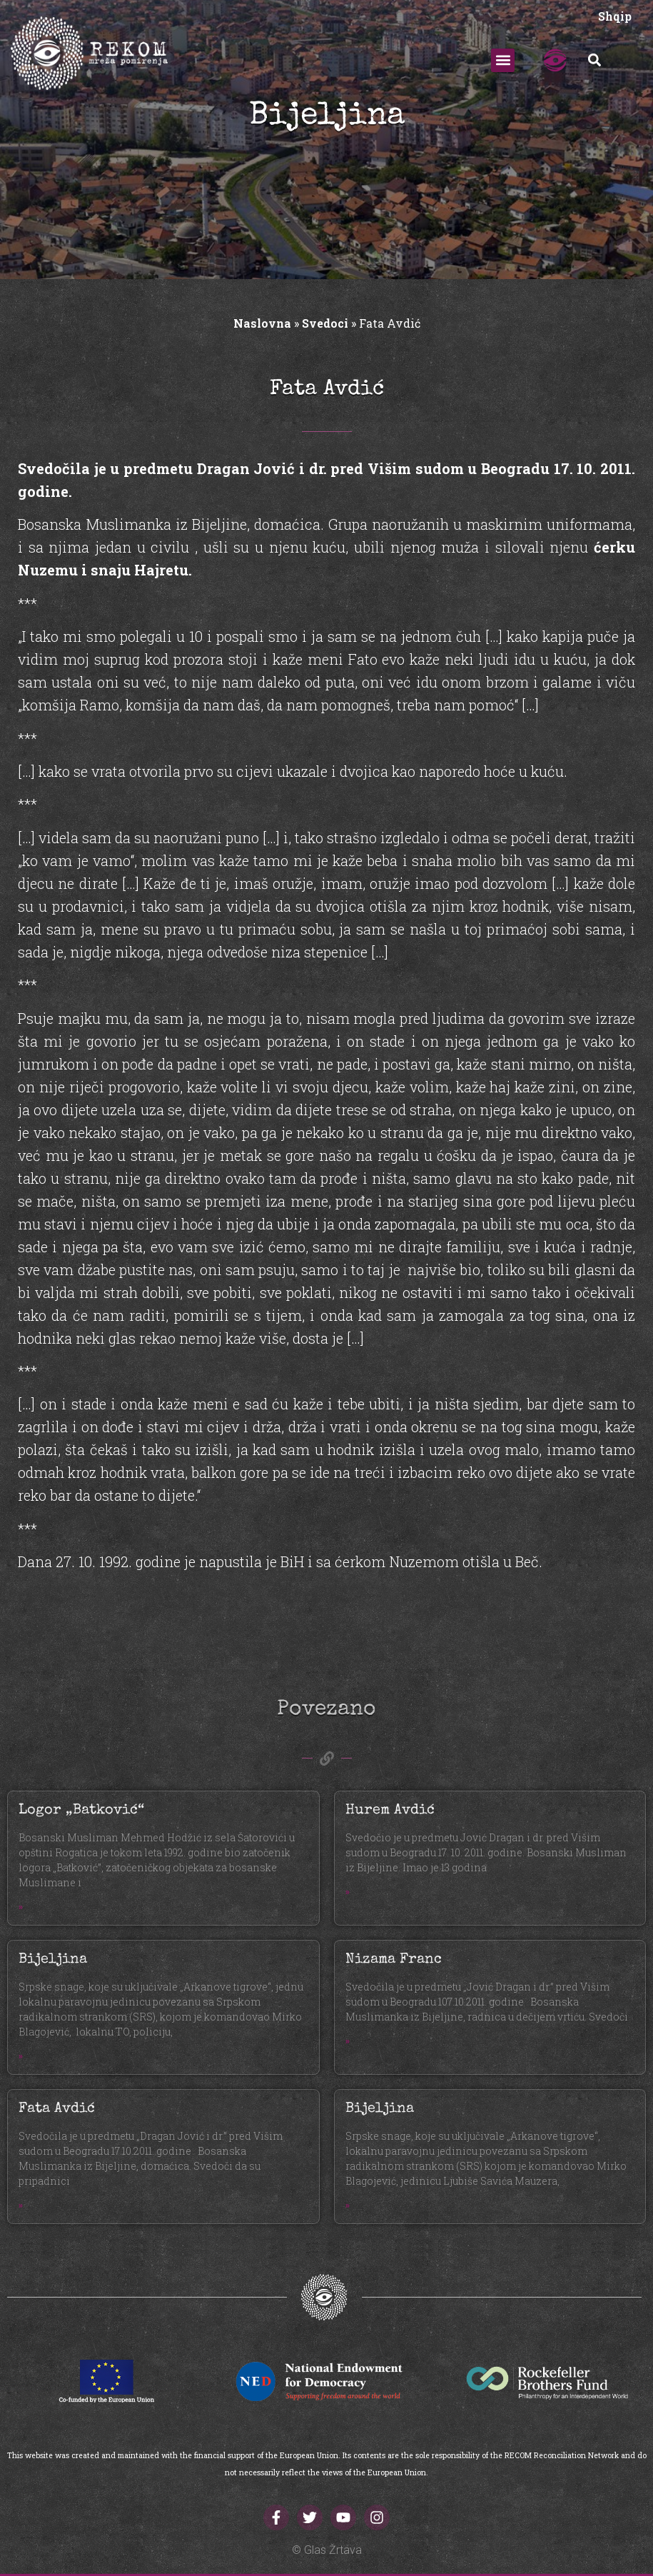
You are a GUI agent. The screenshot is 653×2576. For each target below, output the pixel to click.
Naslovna (262, 323)
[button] (503, 60)
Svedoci (325, 323)
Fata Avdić (57, 2109)
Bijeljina (53, 1960)
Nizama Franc (393, 1960)
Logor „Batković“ (81, 1810)
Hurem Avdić (390, 1810)
